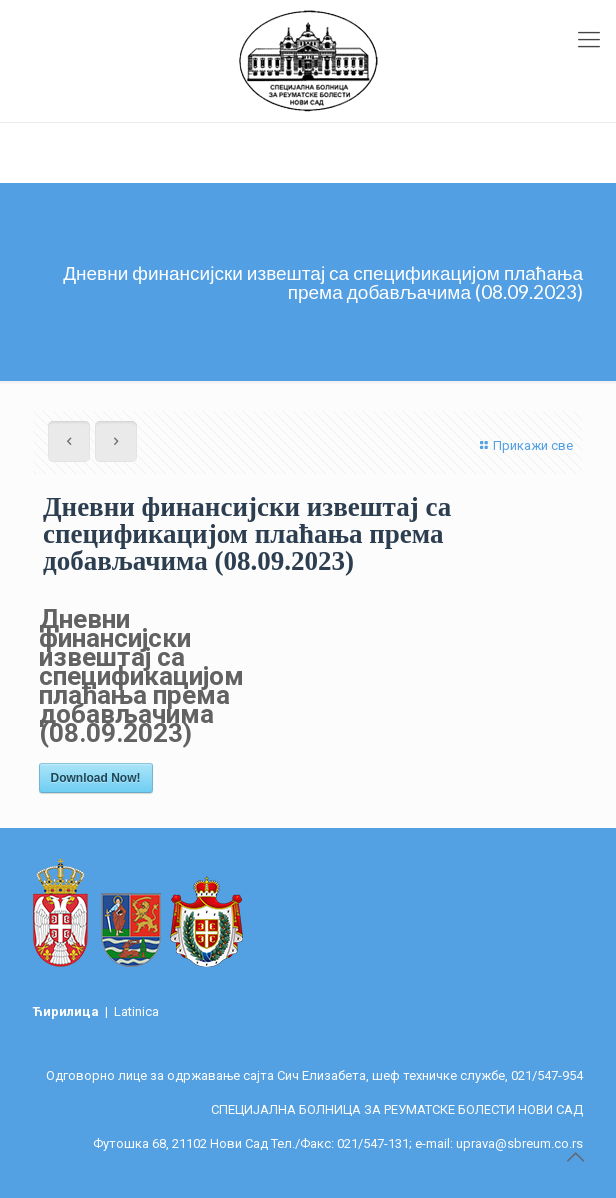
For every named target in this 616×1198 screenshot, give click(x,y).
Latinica (136, 1011)
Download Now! (96, 778)
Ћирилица (67, 1011)
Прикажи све (524, 445)
